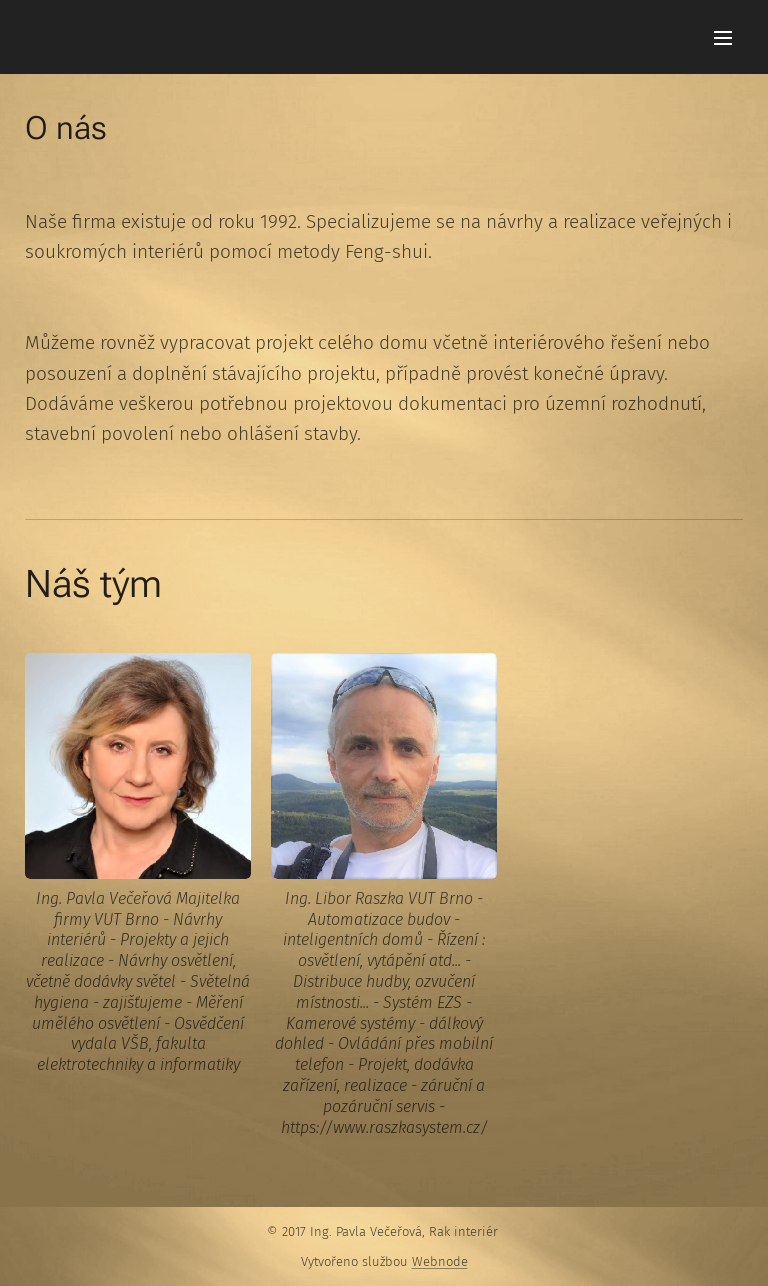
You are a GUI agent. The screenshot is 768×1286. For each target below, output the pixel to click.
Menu (723, 38)
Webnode (440, 1261)
